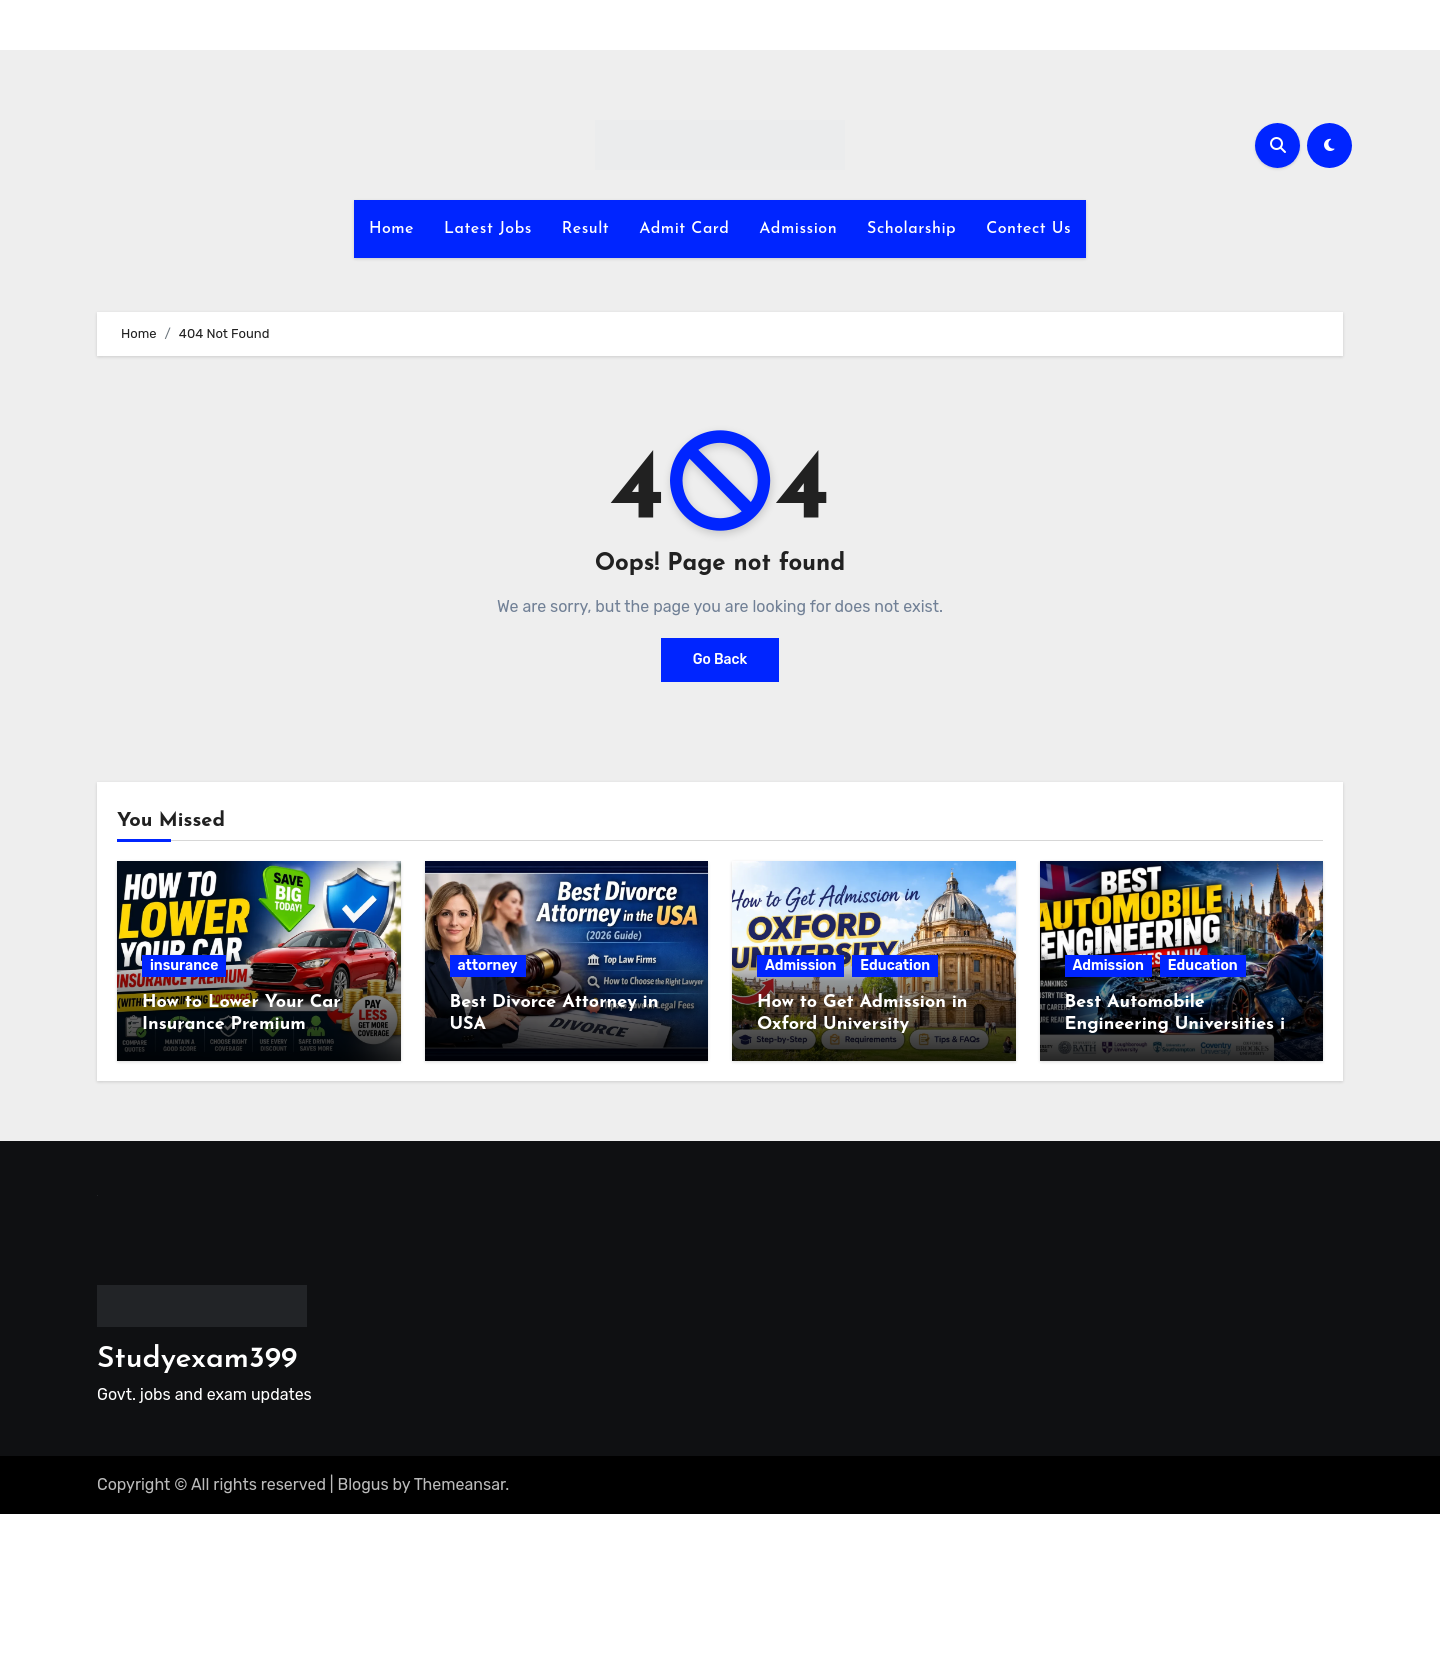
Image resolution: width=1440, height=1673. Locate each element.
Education (895, 965)
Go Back (720, 659)
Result (585, 229)
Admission (798, 229)
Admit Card (684, 229)
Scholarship (911, 229)
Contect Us (1028, 229)
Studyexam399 (197, 1359)
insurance (184, 965)
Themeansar (460, 1484)
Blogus (363, 1484)
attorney (488, 965)
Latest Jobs (488, 229)
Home (391, 229)
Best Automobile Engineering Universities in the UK (1180, 1024)
